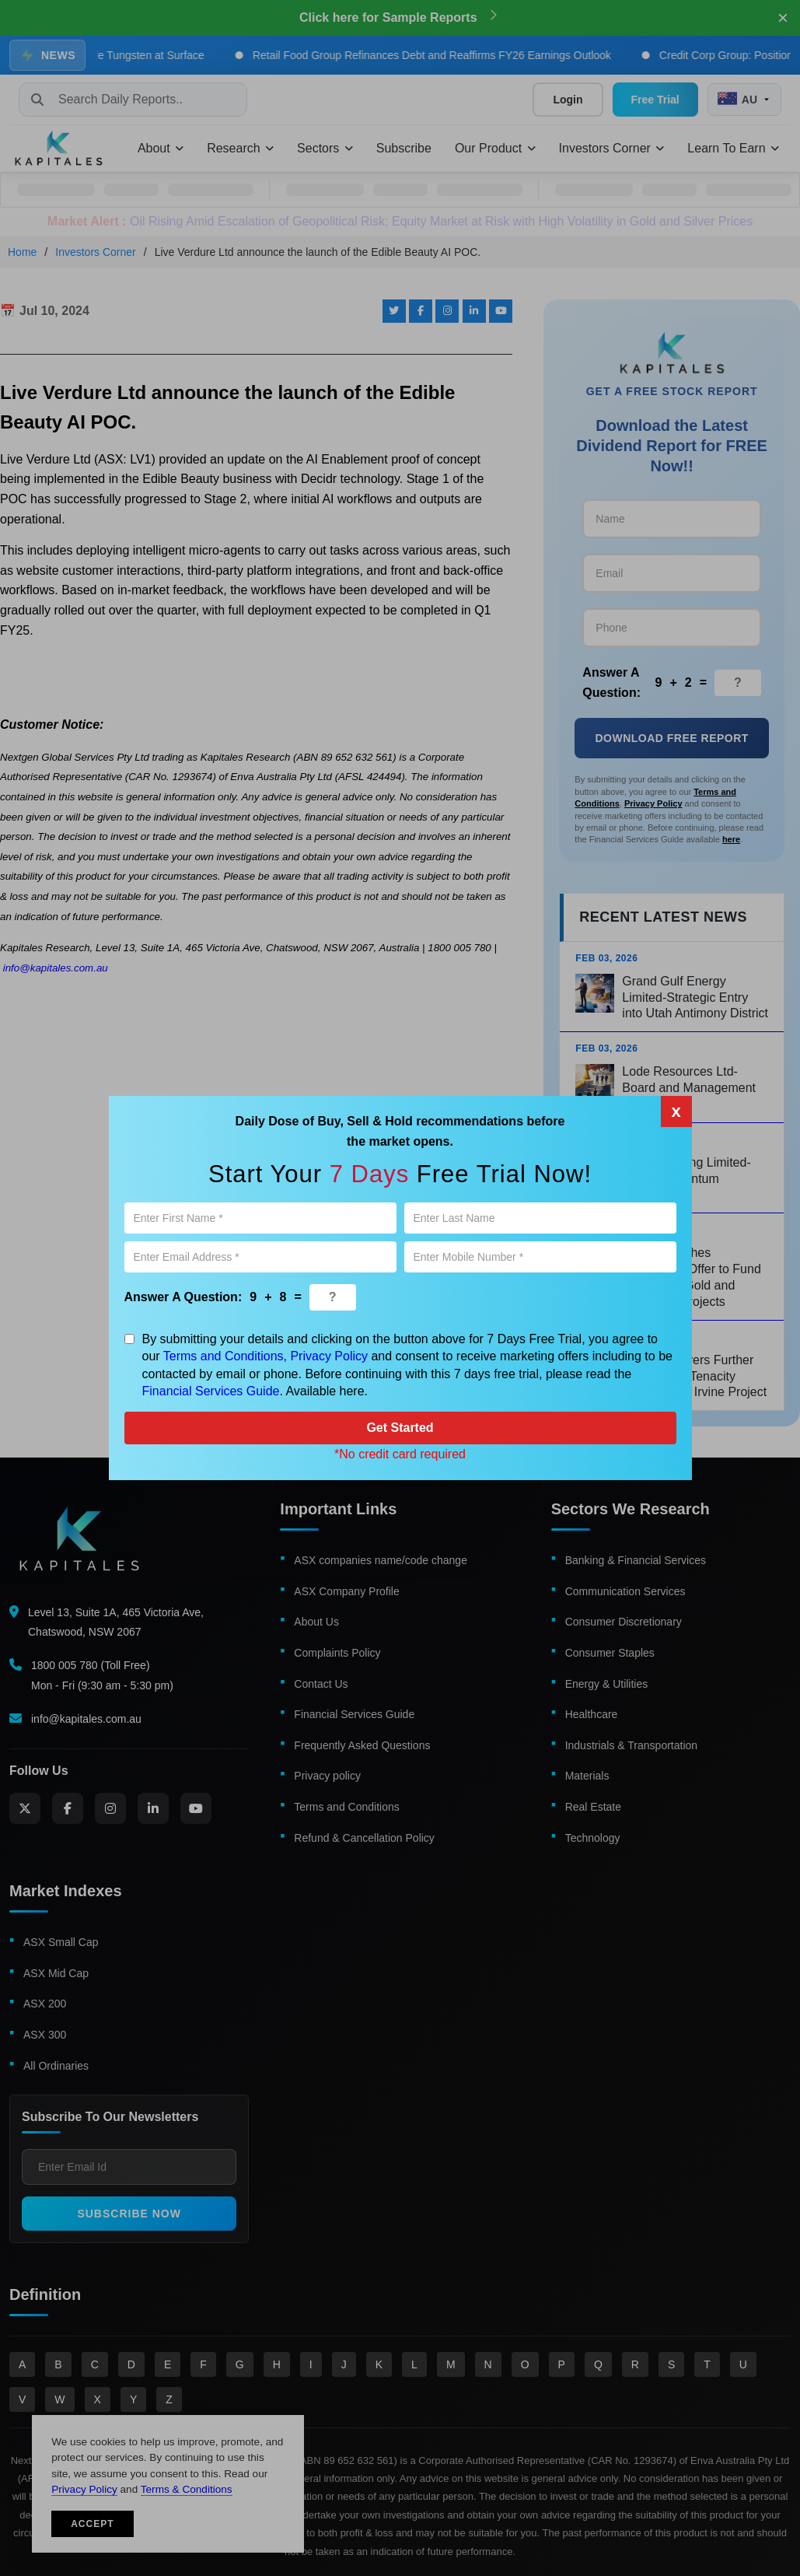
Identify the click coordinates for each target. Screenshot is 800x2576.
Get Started (399, 1427)
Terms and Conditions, (225, 1356)
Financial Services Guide (211, 1391)
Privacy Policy (329, 1356)
